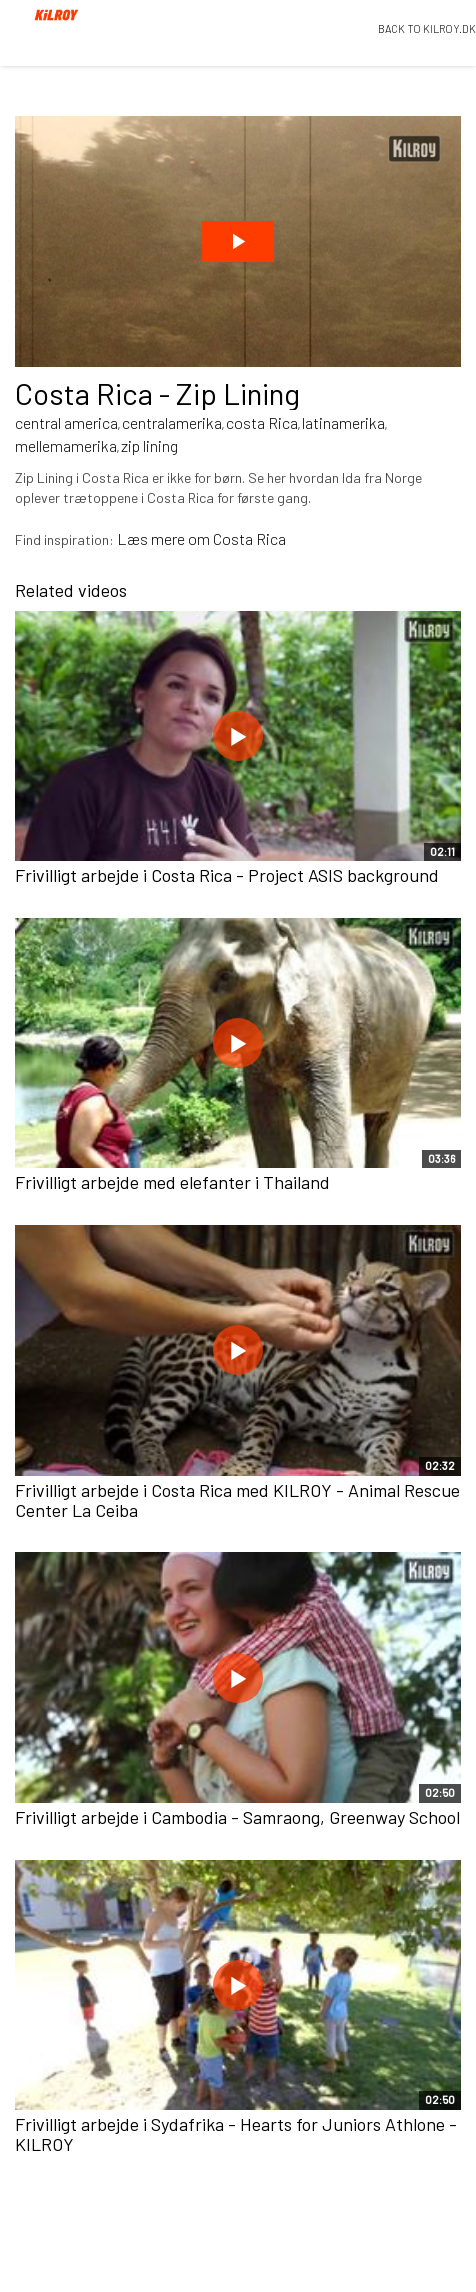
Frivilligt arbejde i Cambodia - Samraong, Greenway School (237, 1817)
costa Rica (262, 422)
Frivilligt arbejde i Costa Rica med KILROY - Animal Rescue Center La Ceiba (237, 1500)
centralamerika (172, 422)
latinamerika (343, 422)
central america (66, 422)
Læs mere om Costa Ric (197, 538)
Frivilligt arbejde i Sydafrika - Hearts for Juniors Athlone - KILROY (236, 2134)
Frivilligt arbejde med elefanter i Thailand (172, 1182)
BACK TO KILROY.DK (427, 28)
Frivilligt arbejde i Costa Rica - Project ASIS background (227, 875)
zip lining (149, 445)
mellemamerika (66, 445)
